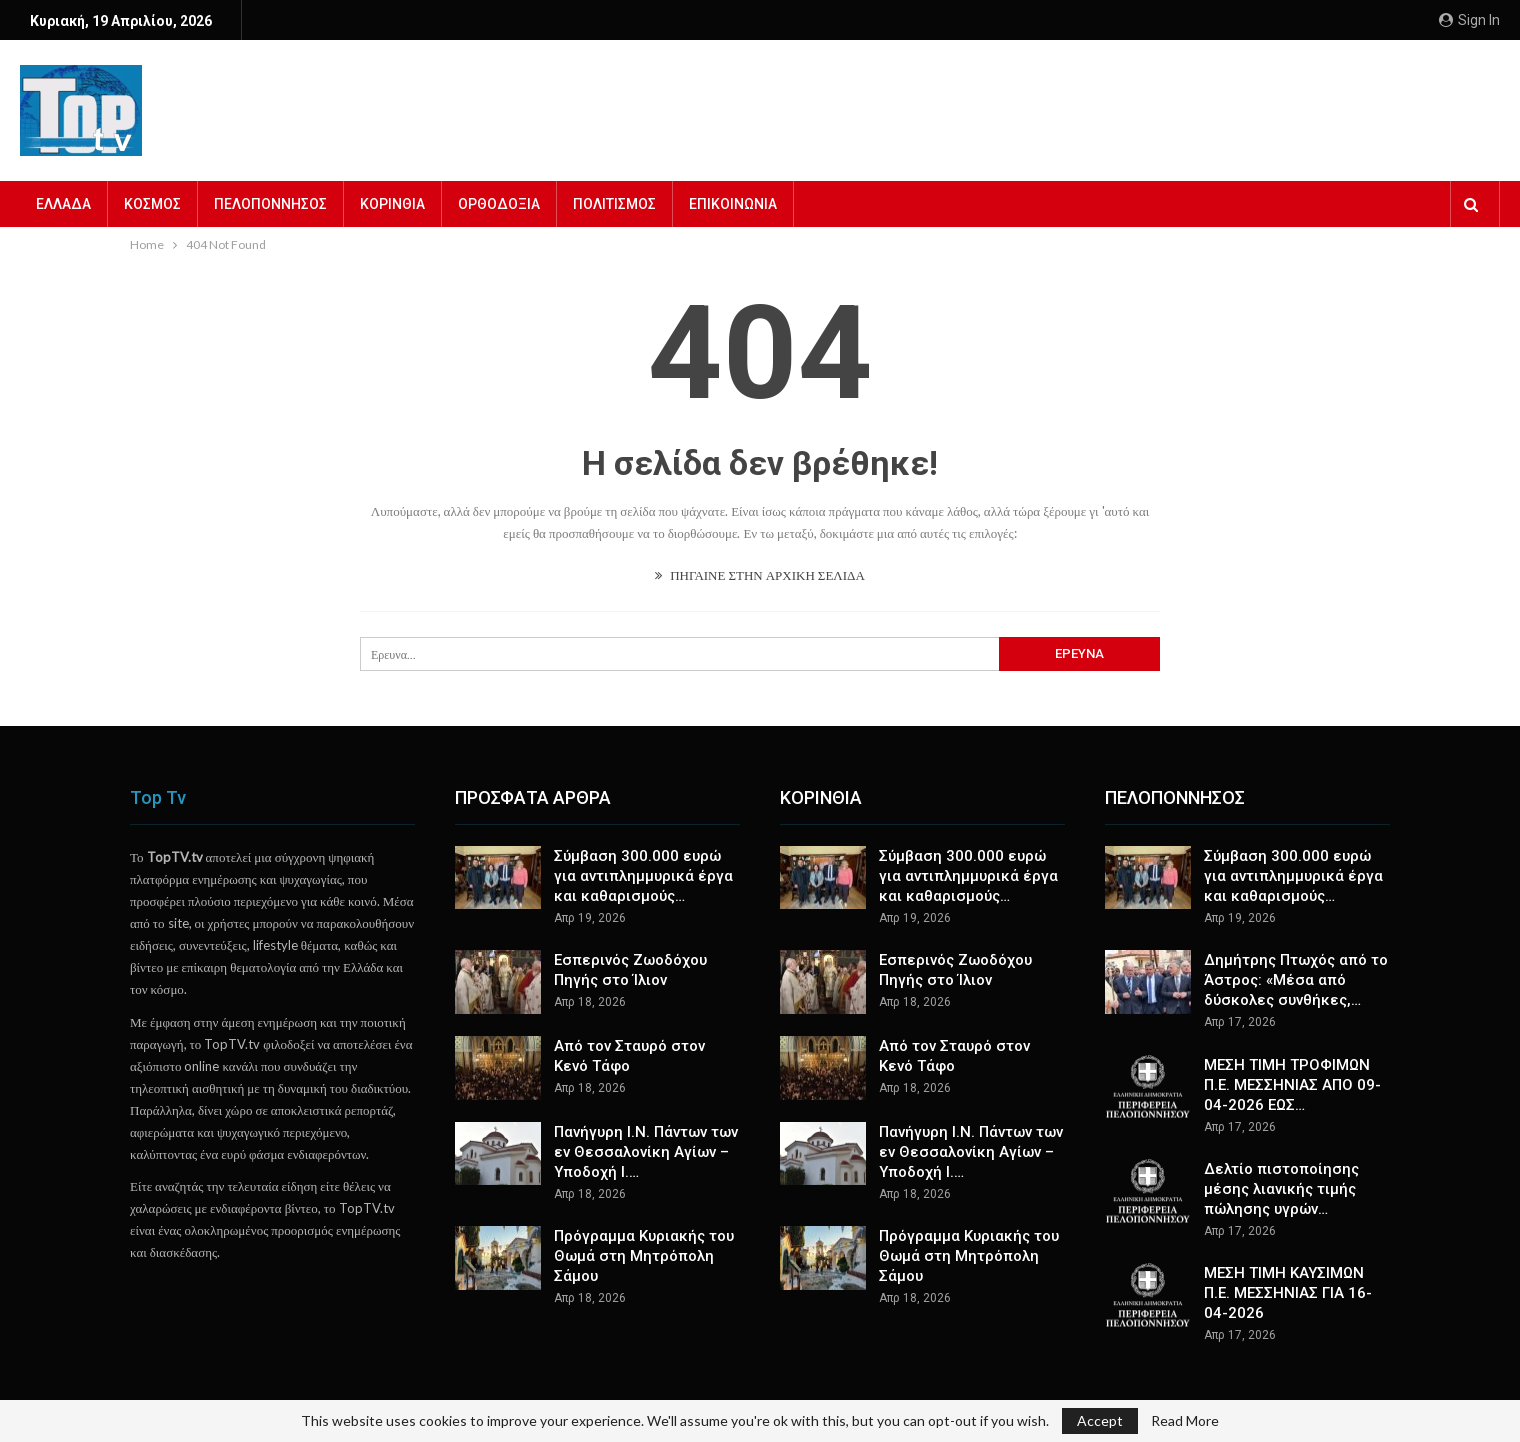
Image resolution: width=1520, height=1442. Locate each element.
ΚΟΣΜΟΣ (152, 204)
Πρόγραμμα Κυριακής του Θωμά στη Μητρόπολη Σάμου (644, 1256)
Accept (1100, 1420)
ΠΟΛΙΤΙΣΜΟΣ (614, 204)
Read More (1185, 1421)
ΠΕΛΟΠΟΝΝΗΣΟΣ (270, 204)
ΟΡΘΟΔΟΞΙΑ (499, 204)
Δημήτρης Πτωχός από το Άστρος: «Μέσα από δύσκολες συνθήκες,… (1296, 980)
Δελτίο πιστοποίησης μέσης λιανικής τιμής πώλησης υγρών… (1281, 1189)
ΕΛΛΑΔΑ (63, 204)
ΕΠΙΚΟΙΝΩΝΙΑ (733, 204)
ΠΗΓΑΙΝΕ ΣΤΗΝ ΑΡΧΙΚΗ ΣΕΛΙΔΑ (760, 575)
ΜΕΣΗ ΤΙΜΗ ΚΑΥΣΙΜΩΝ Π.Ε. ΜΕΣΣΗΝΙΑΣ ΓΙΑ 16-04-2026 (1288, 1293)
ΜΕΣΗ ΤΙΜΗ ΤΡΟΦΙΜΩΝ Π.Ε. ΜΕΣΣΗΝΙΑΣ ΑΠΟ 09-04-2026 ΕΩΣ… (1292, 1085)
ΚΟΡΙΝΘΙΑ (392, 204)
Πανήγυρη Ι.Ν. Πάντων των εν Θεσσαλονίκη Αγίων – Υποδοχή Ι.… (646, 1152)
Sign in (1469, 20)
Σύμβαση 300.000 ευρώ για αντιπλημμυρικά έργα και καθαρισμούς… (643, 876)
